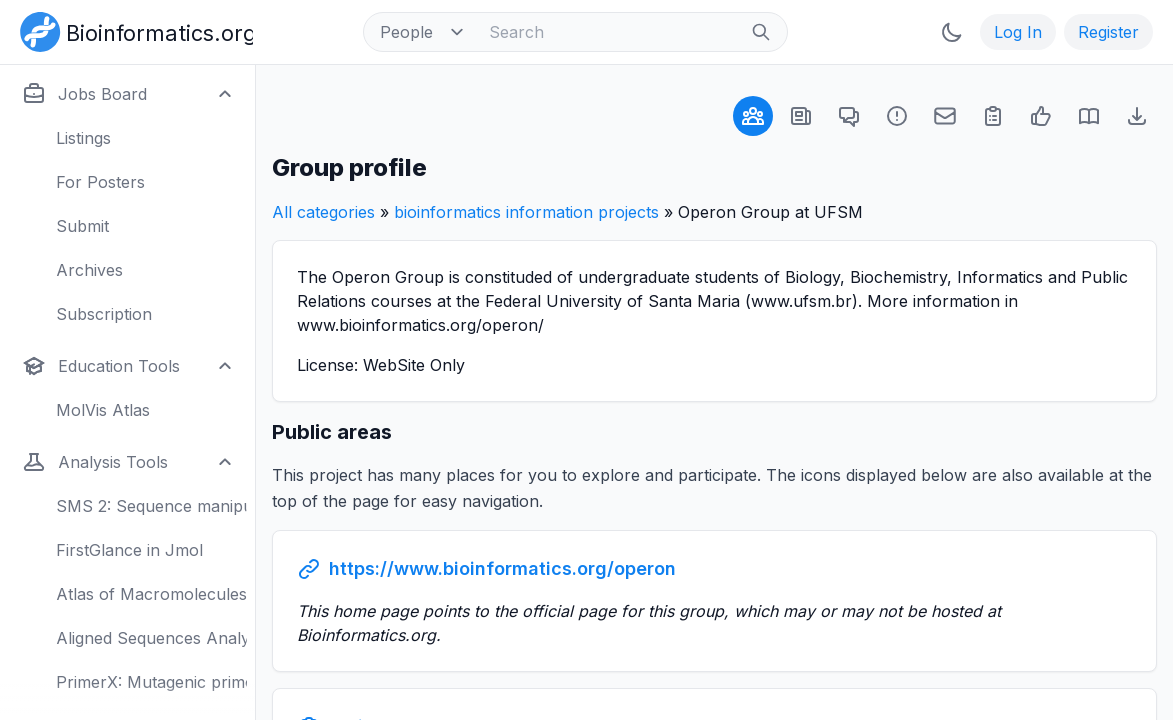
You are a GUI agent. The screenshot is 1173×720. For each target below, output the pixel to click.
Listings (83, 138)
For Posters (100, 182)
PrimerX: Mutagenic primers (151, 682)
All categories (323, 212)
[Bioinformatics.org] (132, 30)
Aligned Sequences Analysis (151, 638)
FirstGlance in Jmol (129, 550)
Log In (1018, 32)
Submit (82, 226)
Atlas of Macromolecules (151, 594)
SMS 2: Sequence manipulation (151, 506)
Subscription (104, 314)
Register (1108, 32)
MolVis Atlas (103, 410)
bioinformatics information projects (526, 212)
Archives (89, 270)
